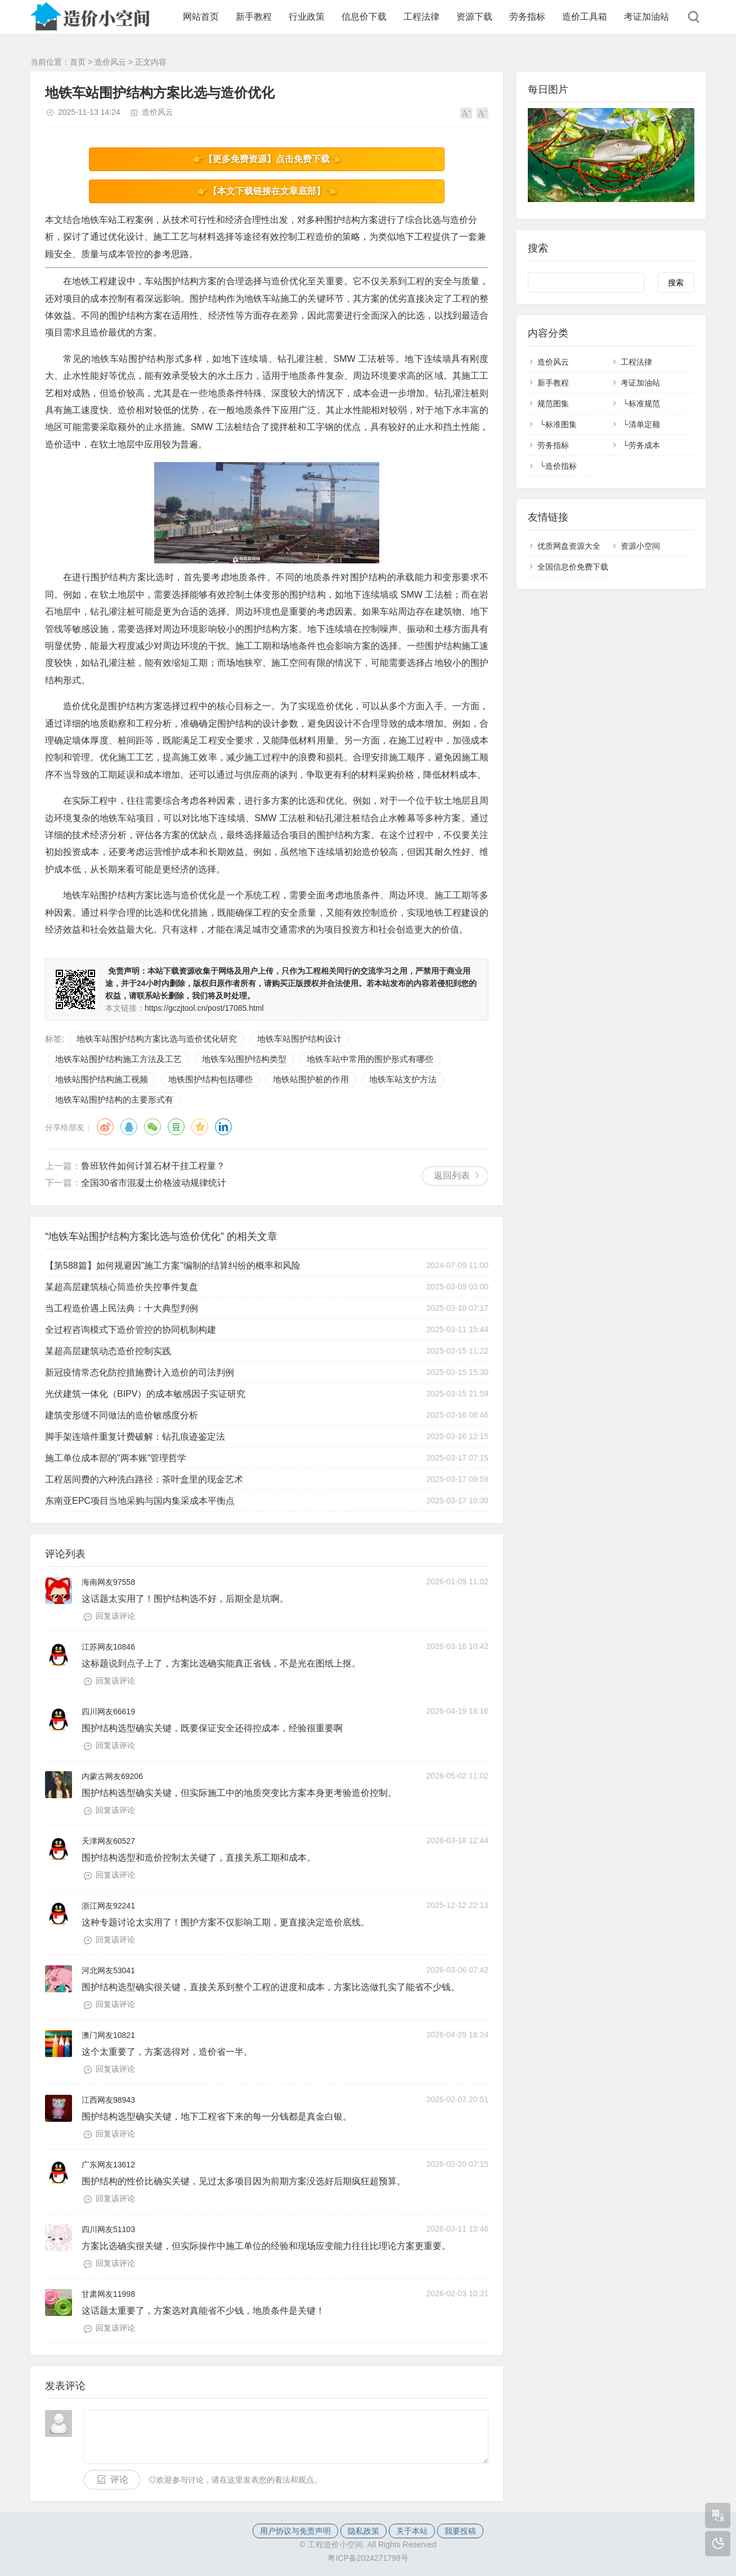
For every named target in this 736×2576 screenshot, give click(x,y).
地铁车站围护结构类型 (244, 1059)
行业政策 (307, 16)
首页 (78, 61)
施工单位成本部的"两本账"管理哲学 (115, 1458)
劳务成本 (644, 445)
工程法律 (421, 16)
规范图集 (553, 403)
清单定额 (644, 424)
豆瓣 (176, 1126)
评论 (119, 2479)
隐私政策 (363, 2530)
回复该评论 (115, 1615)
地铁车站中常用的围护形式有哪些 (370, 1059)
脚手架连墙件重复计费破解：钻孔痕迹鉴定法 (135, 1436)
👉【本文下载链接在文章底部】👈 (266, 191)
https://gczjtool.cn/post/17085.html (204, 1008)
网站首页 (201, 16)
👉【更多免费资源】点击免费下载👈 (266, 159)
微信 (152, 1126)
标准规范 (644, 403)
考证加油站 (646, 16)
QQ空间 (199, 1126)
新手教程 (254, 16)
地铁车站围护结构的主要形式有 (114, 1099)
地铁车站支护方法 (403, 1079)
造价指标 (561, 466)
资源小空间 (640, 545)
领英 (223, 1126)
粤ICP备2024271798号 (367, 2557)
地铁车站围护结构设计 (299, 1038)
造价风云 (110, 61)
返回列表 (452, 1175)
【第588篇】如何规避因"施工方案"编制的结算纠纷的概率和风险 (172, 1265)
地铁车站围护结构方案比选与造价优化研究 (157, 1038)
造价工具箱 (584, 16)
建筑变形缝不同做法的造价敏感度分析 (121, 1415)
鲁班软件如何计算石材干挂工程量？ (153, 1166)
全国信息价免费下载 (572, 566)
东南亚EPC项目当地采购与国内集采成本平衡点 (140, 1501)
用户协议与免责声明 (295, 2530)
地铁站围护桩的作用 (311, 1079)
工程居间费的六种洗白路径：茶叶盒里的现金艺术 (144, 1479)
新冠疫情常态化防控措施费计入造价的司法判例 (139, 1372)
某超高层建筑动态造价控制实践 (108, 1351)
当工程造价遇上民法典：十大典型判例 (121, 1308)
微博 (105, 1126)
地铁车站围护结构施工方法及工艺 (118, 1059)
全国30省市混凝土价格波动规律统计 (153, 1183)
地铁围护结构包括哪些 (210, 1079)
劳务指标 (527, 16)
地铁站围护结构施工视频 (101, 1079)
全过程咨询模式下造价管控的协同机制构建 (130, 1329)
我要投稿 (460, 2530)
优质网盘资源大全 (568, 545)
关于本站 (412, 2530)
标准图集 (561, 424)
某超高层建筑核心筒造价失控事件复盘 (121, 1287)
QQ (128, 1126)
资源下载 (474, 16)
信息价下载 (364, 16)
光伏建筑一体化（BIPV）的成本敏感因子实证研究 (145, 1394)
